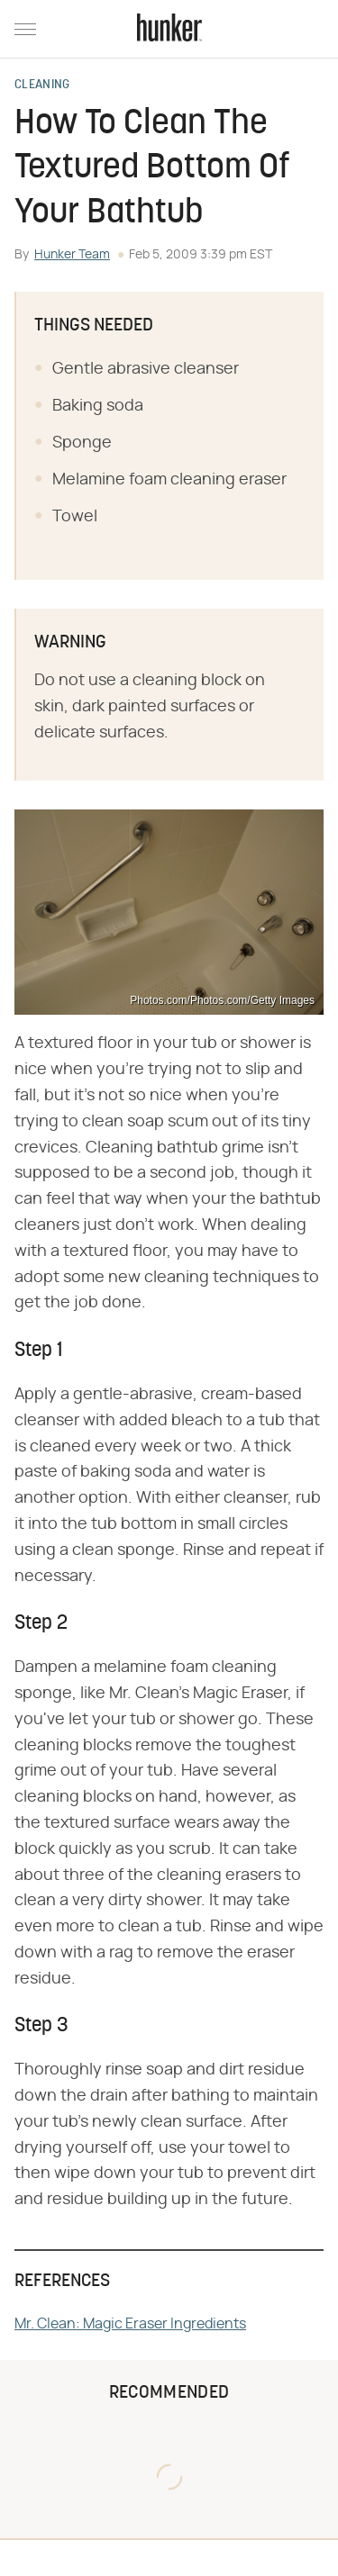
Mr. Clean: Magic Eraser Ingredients (130, 2324)
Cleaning (41, 85)
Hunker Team (72, 255)
